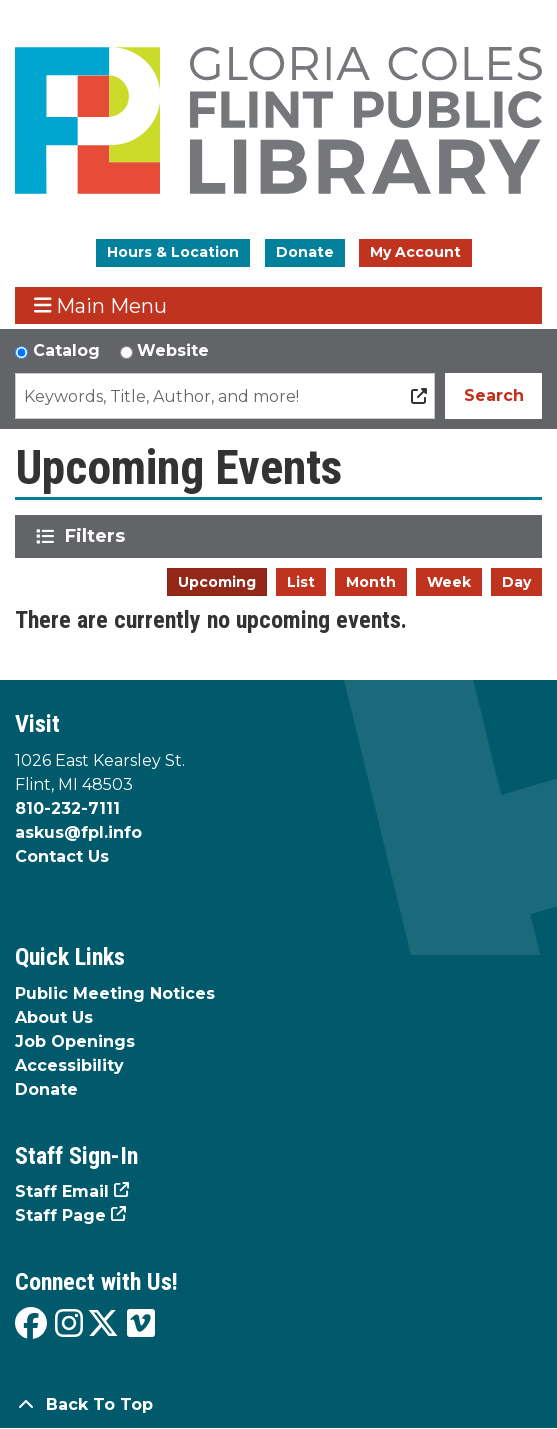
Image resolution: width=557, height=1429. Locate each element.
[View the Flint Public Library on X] (103, 1324)
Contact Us (62, 856)
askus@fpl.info (78, 832)
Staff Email (62, 1191)
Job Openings (75, 1041)
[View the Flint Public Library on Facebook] (31, 1324)
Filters (98, 536)
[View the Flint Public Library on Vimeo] (141, 1324)
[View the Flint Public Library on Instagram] (69, 1324)
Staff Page (60, 1215)
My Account (415, 252)
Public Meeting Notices (115, 993)
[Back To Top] (278, 1405)
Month (371, 582)
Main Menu (101, 305)
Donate (305, 252)
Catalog (66, 350)
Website (173, 350)
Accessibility (69, 1065)
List (301, 582)
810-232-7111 (67, 808)
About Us (54, 1017)
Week (449, 582)
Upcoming (217, 582)
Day (516, 582)
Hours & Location (173, 252)
